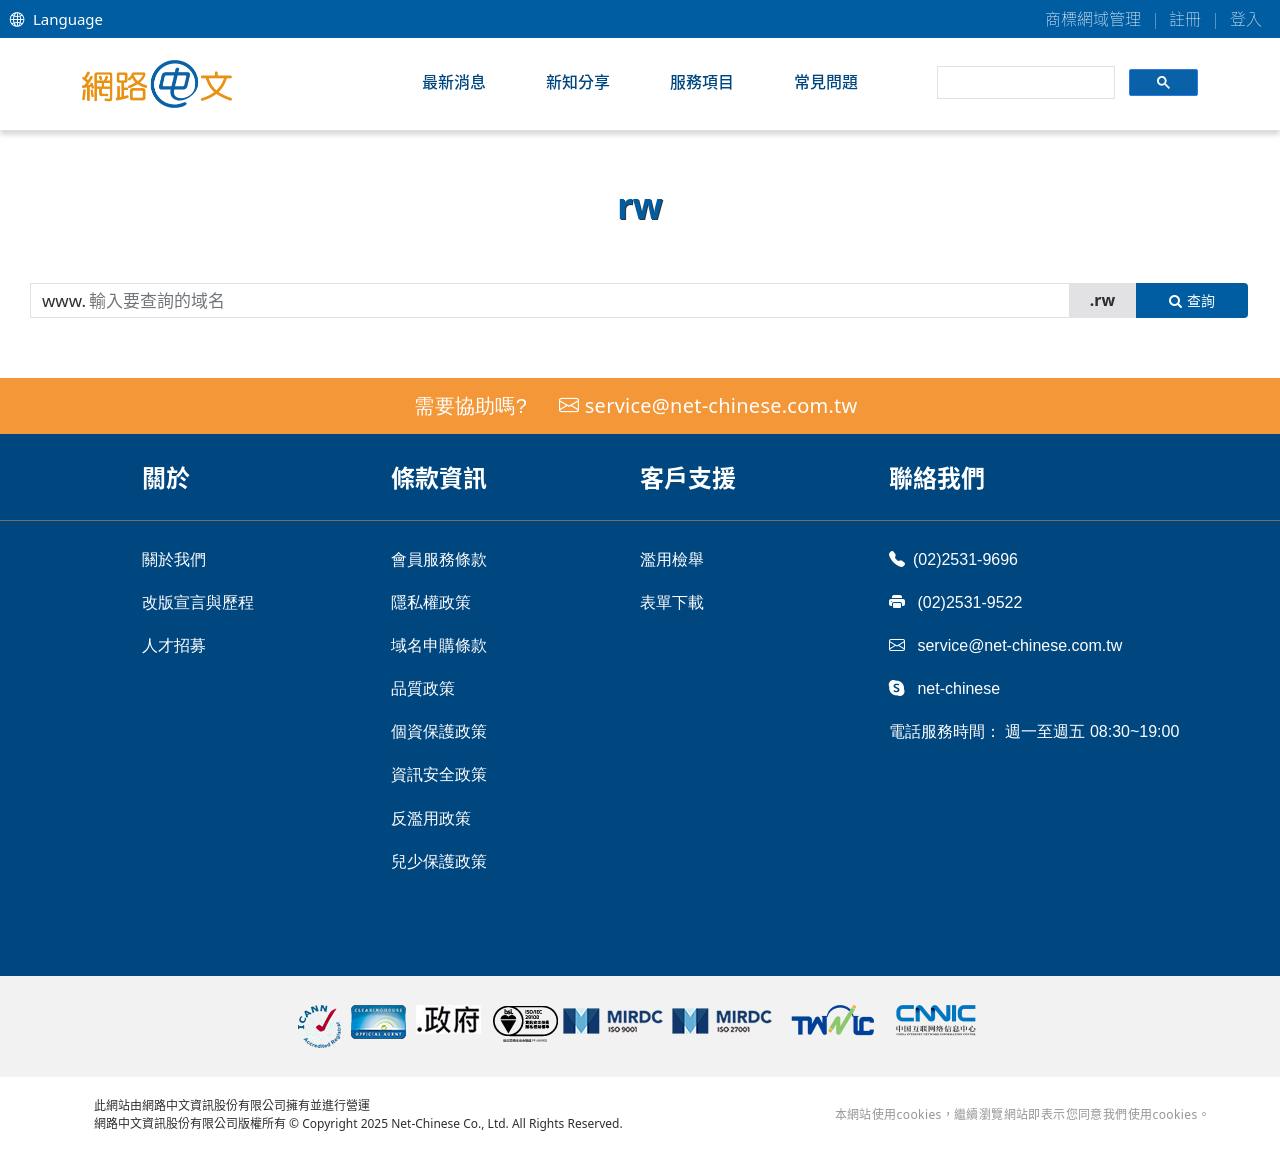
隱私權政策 (431, 602)
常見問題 (826, 82)
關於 (166, 477)
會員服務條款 (439, 559)
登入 (1246, 19)
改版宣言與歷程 (198, 602)
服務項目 (702, 82)
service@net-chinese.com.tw (721, 405)
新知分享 (578, 82)
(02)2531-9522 (955, 602)
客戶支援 (688, 477)
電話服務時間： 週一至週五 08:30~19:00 (1034, 731)
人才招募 (174, 645)
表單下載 (672, 602)
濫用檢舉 (672, 559)
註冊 (1185, 19)
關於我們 (174, 559)
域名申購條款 (439, 645)
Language (56, 19)
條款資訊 (439, 477)
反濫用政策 (431, 818)
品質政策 (423, 688)
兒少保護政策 (439, 861)
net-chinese (944, 688)
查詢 (1192, 300)
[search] (1024, 83)
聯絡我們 (937, 477)
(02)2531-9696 (953, 559)
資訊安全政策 (439, 774)
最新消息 (454, 82)
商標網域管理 (1093, 19)
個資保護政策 (439, 731)
